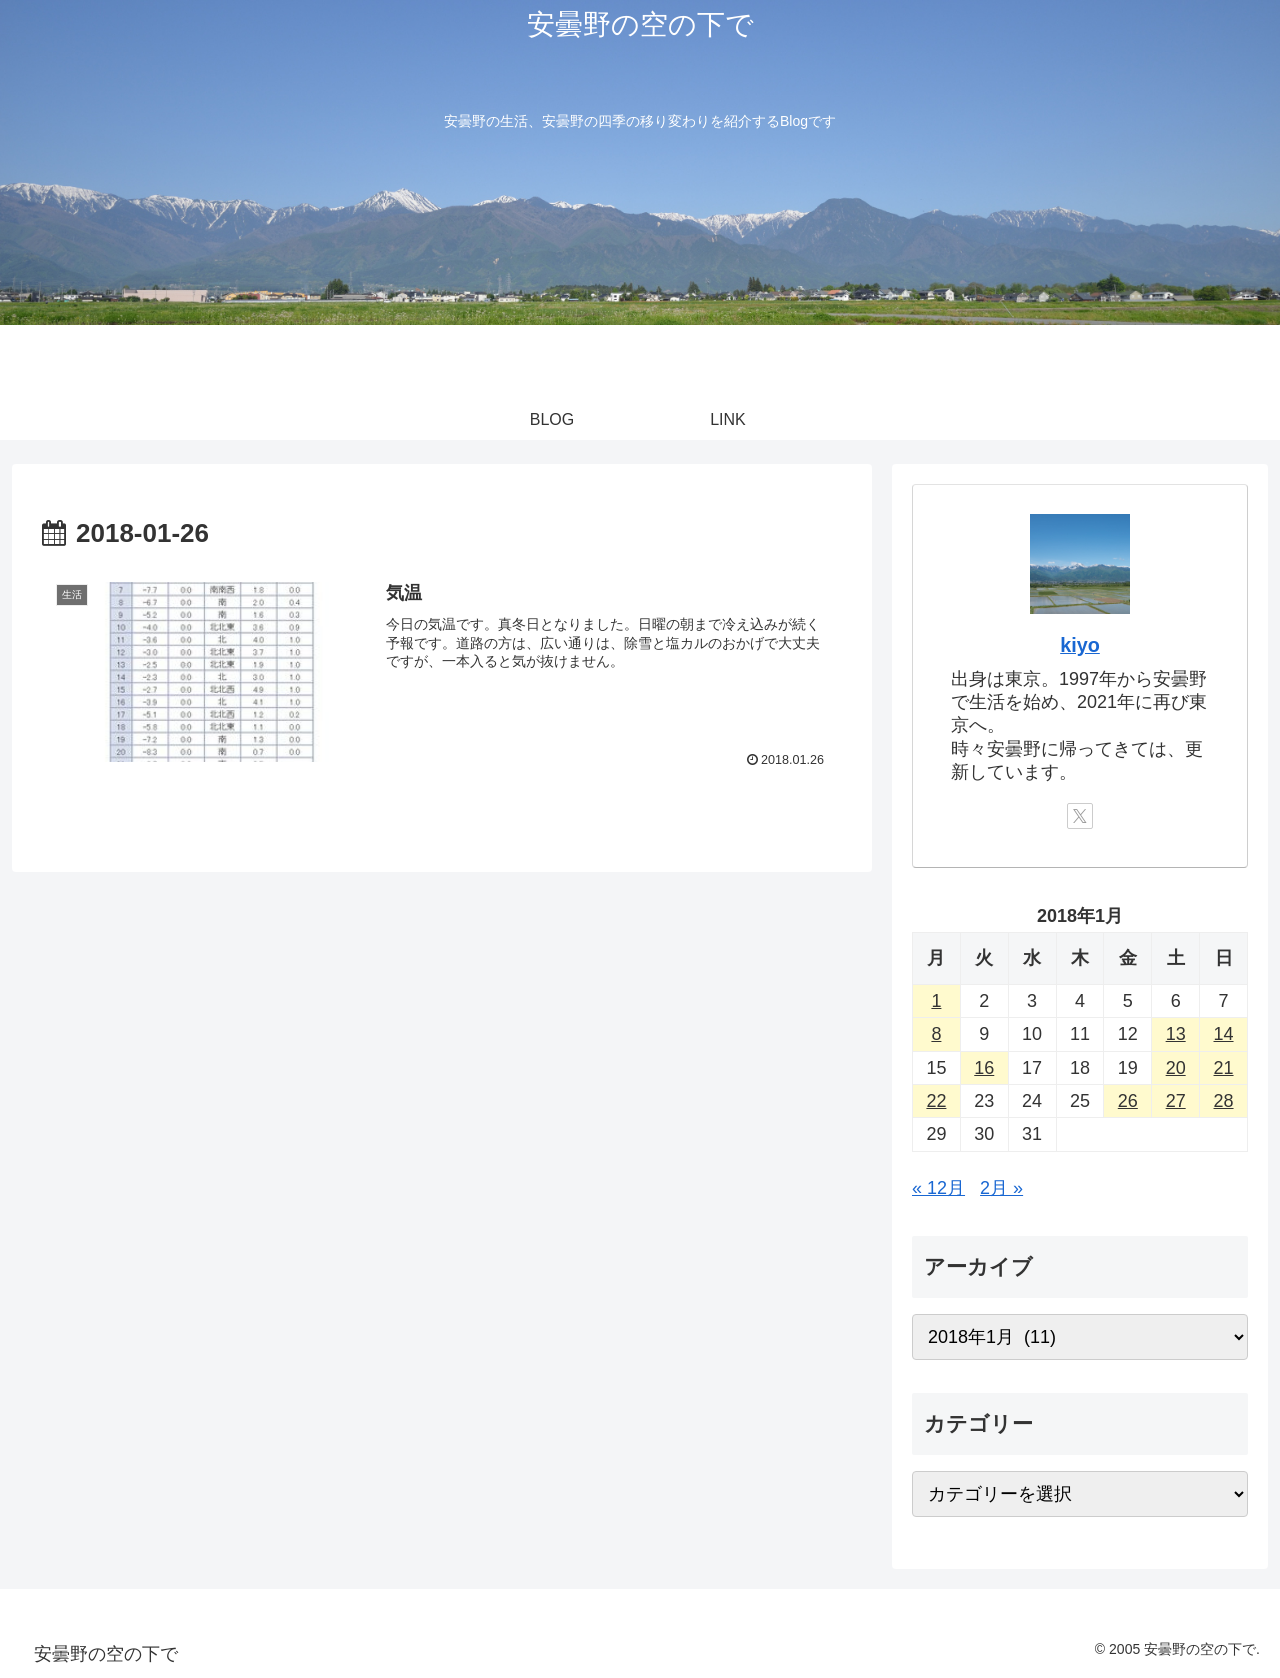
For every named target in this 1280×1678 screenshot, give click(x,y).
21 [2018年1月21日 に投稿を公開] (1224, 1068)
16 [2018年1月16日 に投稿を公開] (984, 1068)
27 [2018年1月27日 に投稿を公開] (1176, 1101)
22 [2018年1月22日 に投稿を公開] (936, 1101)
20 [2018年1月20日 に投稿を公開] (1176, 1068)
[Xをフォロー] (1080, 816)
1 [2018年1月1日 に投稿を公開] (936, 1001)
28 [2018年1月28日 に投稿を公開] (1224, 1101)
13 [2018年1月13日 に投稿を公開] (1176, 1034)
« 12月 (938, 1188)
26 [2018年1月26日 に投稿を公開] (1128, 1101)
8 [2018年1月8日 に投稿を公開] (936, 1034)
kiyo (1080, 645)
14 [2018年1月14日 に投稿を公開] (1224, 1034)
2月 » (1001, 1188)
